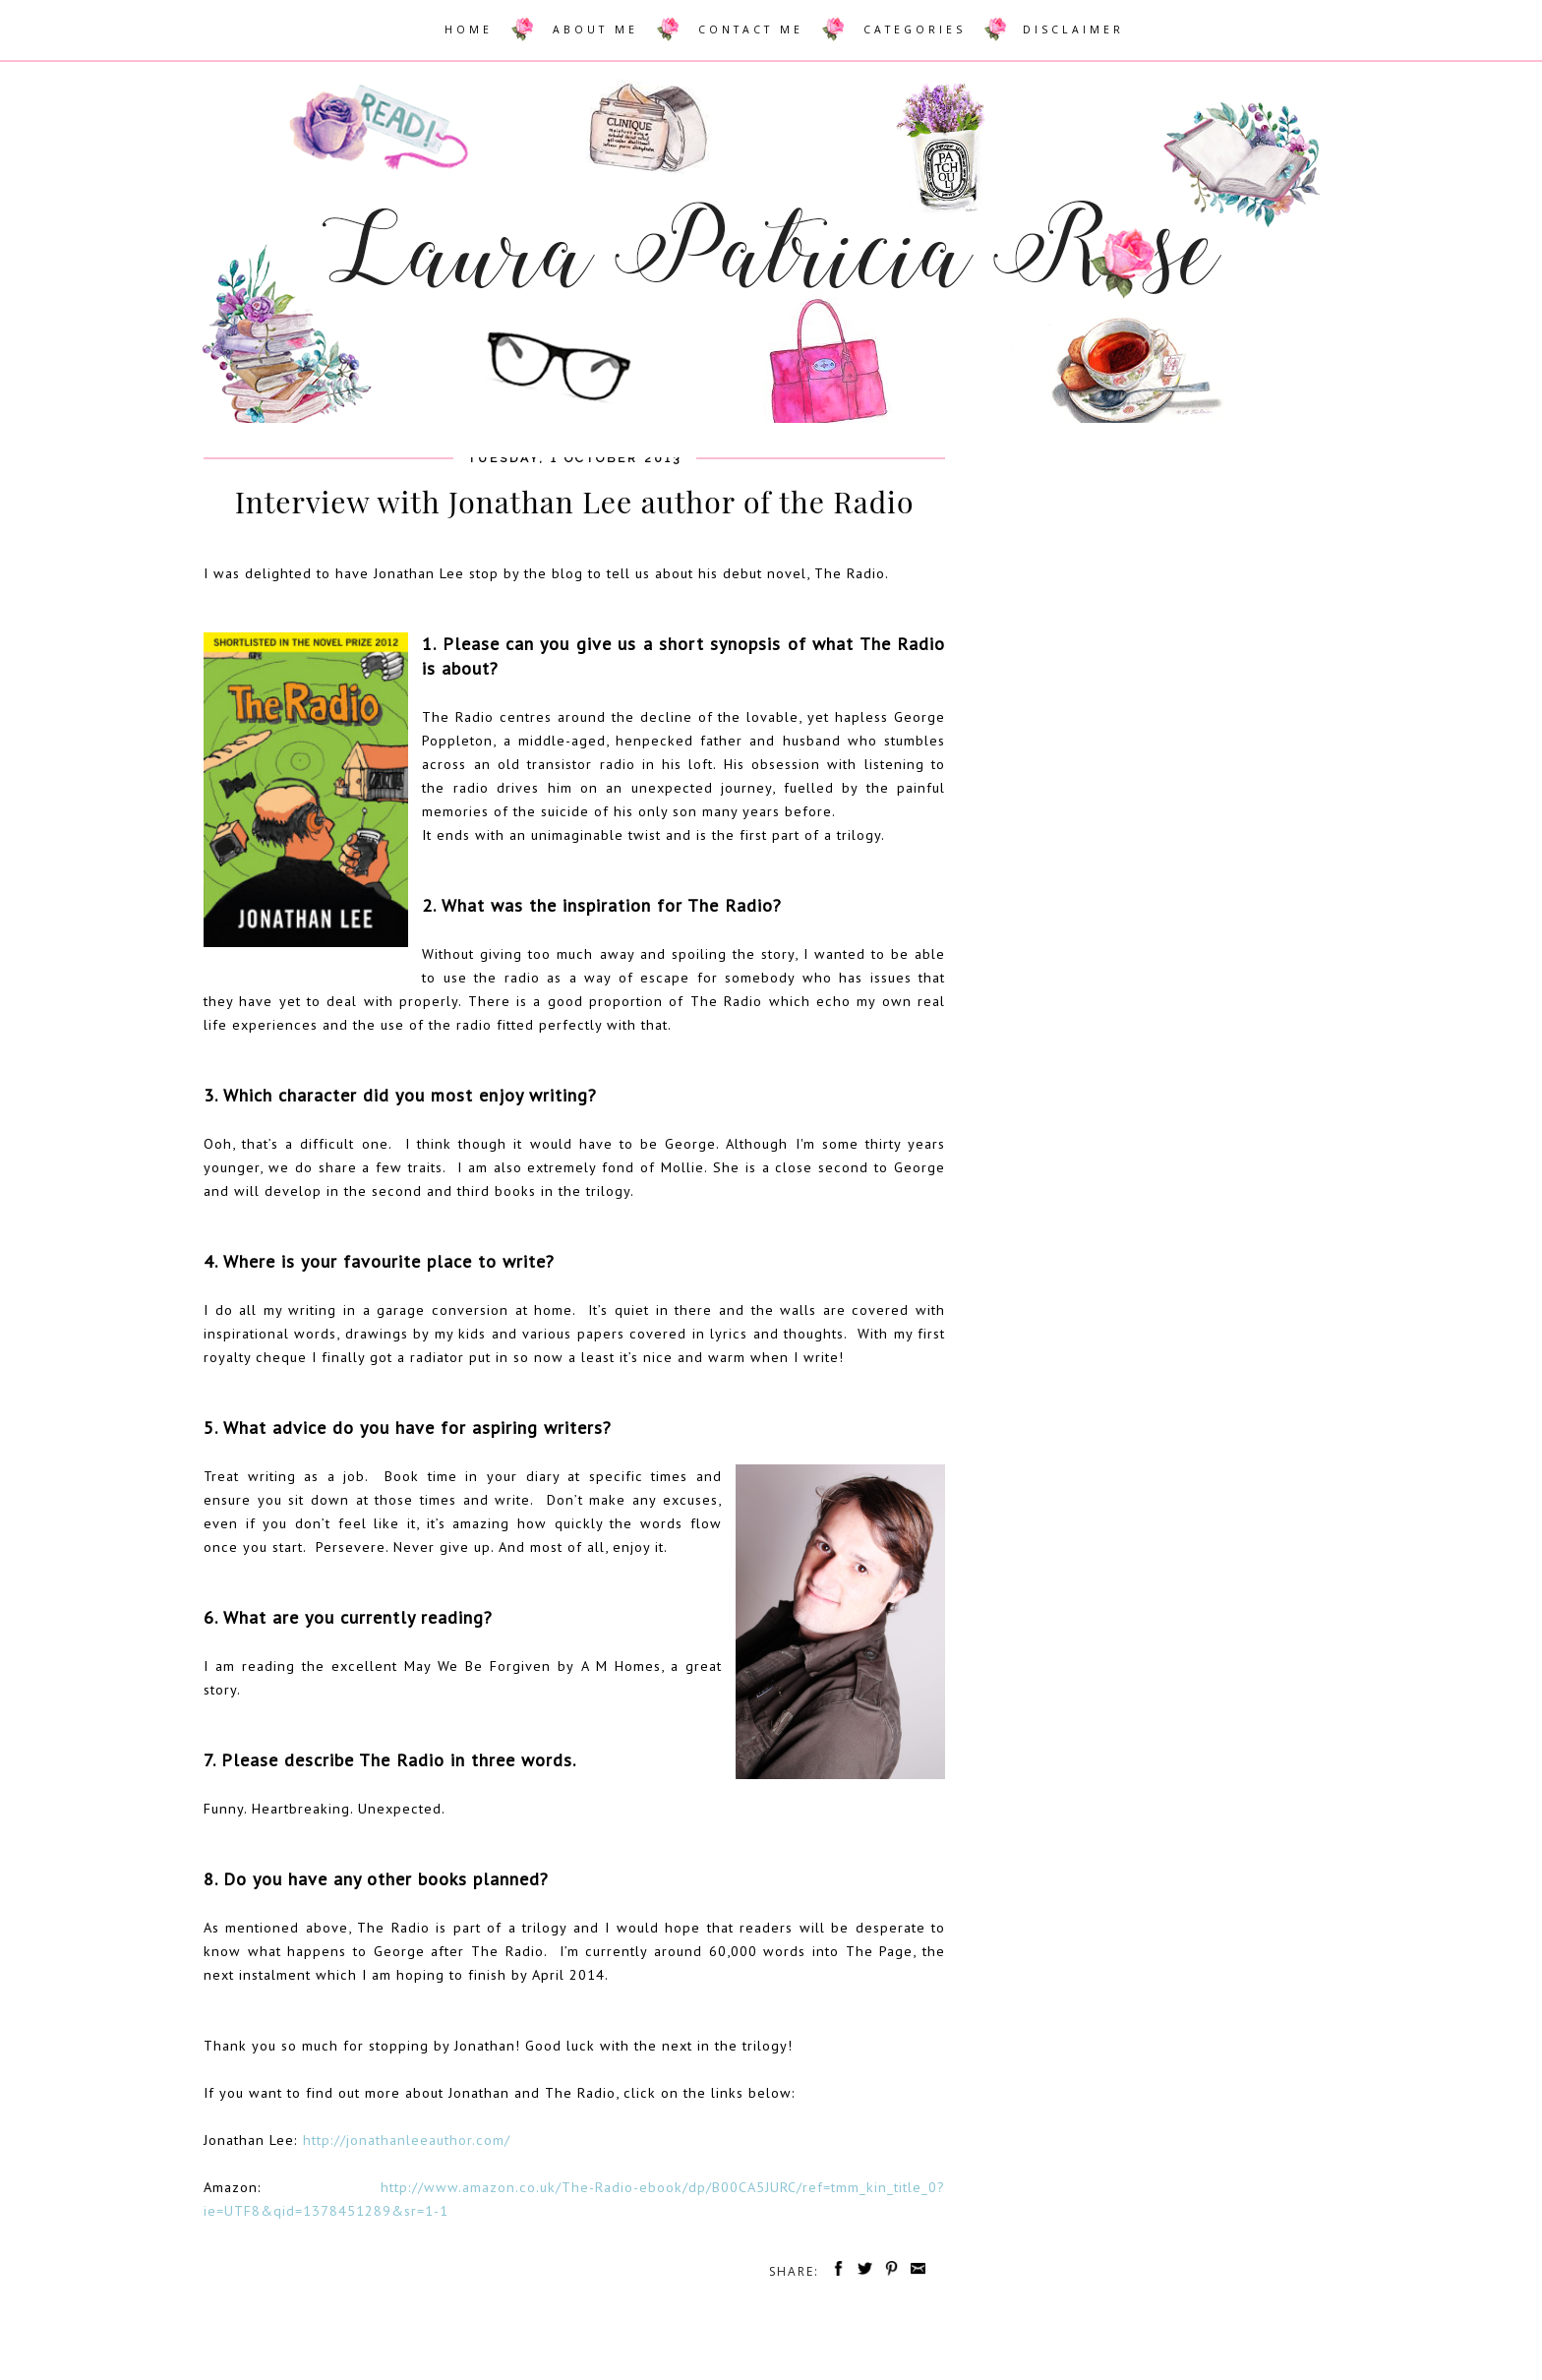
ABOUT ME (595, 29)
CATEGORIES (914, 29)
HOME (469, 29)
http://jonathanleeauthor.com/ (406, 2139)
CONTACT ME (750, 29)
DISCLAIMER (1073, 29)
